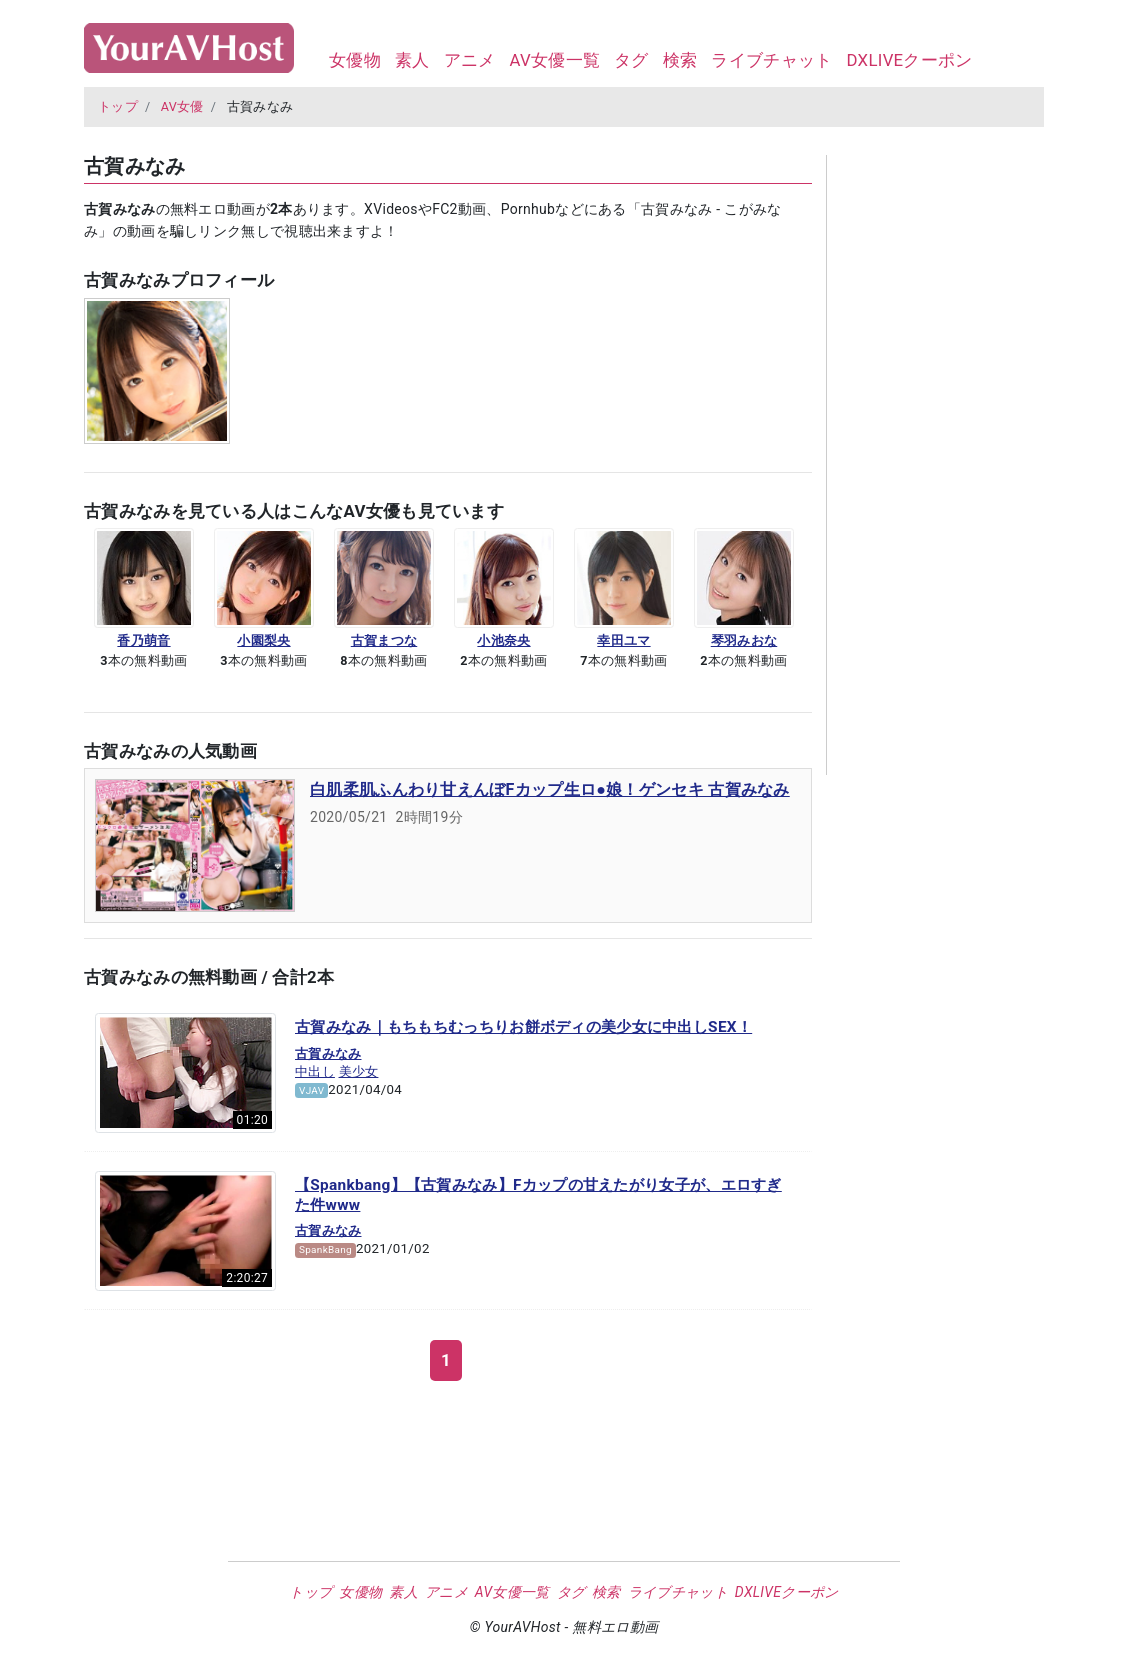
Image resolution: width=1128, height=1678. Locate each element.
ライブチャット (771, 60)
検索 (680, 60)
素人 (412, 60)
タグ (631, 60)
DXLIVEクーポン (909, 60)
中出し (315, 1071)
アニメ (470, 60)
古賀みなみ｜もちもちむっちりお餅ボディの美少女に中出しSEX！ (523, 1027)
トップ (118, 106)
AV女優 (182, 106)
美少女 (359, 1071)
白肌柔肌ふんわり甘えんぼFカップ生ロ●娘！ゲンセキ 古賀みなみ (550, 789)
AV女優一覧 (554, 60)
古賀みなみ (328, 1053)
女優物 (355, 60)
